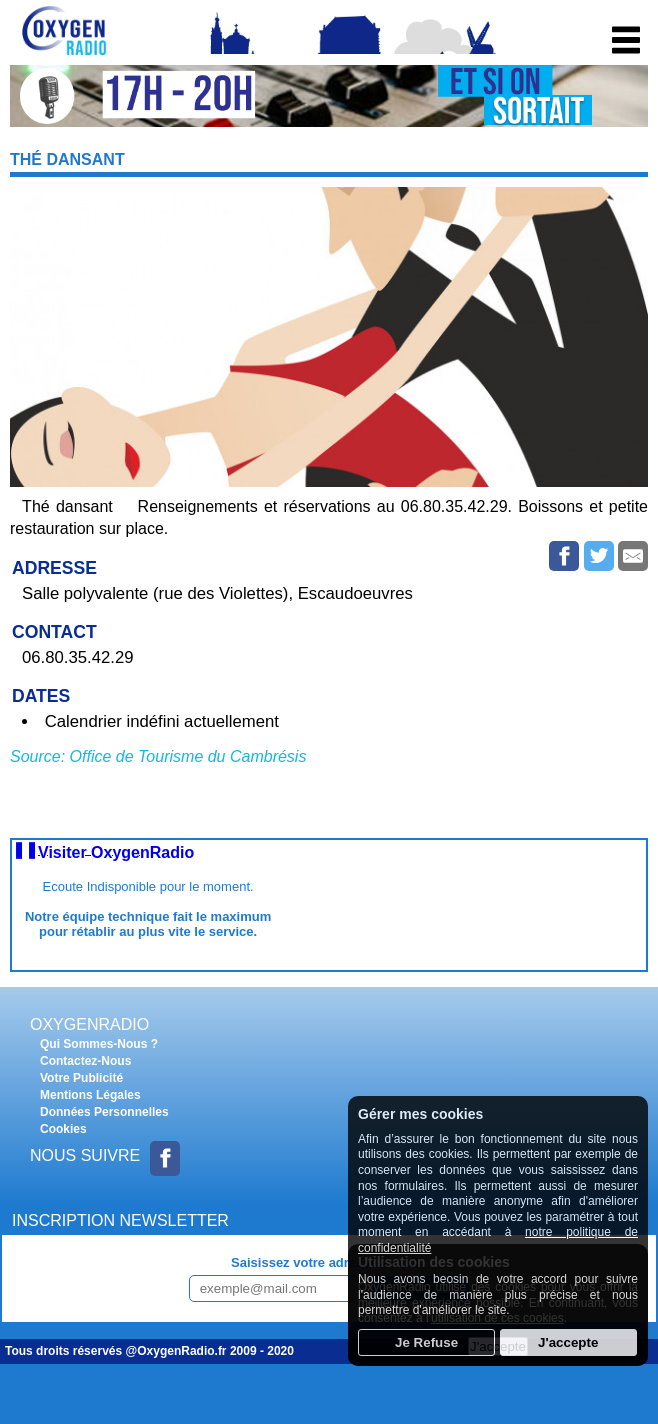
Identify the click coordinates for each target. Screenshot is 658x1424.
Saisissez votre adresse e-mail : (329, 1262)
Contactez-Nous (85, 1061)
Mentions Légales (90, 1095)
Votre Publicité (81, 1078)
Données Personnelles (104, 1112)
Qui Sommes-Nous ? (99, 1044)
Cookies (63, 1129)
